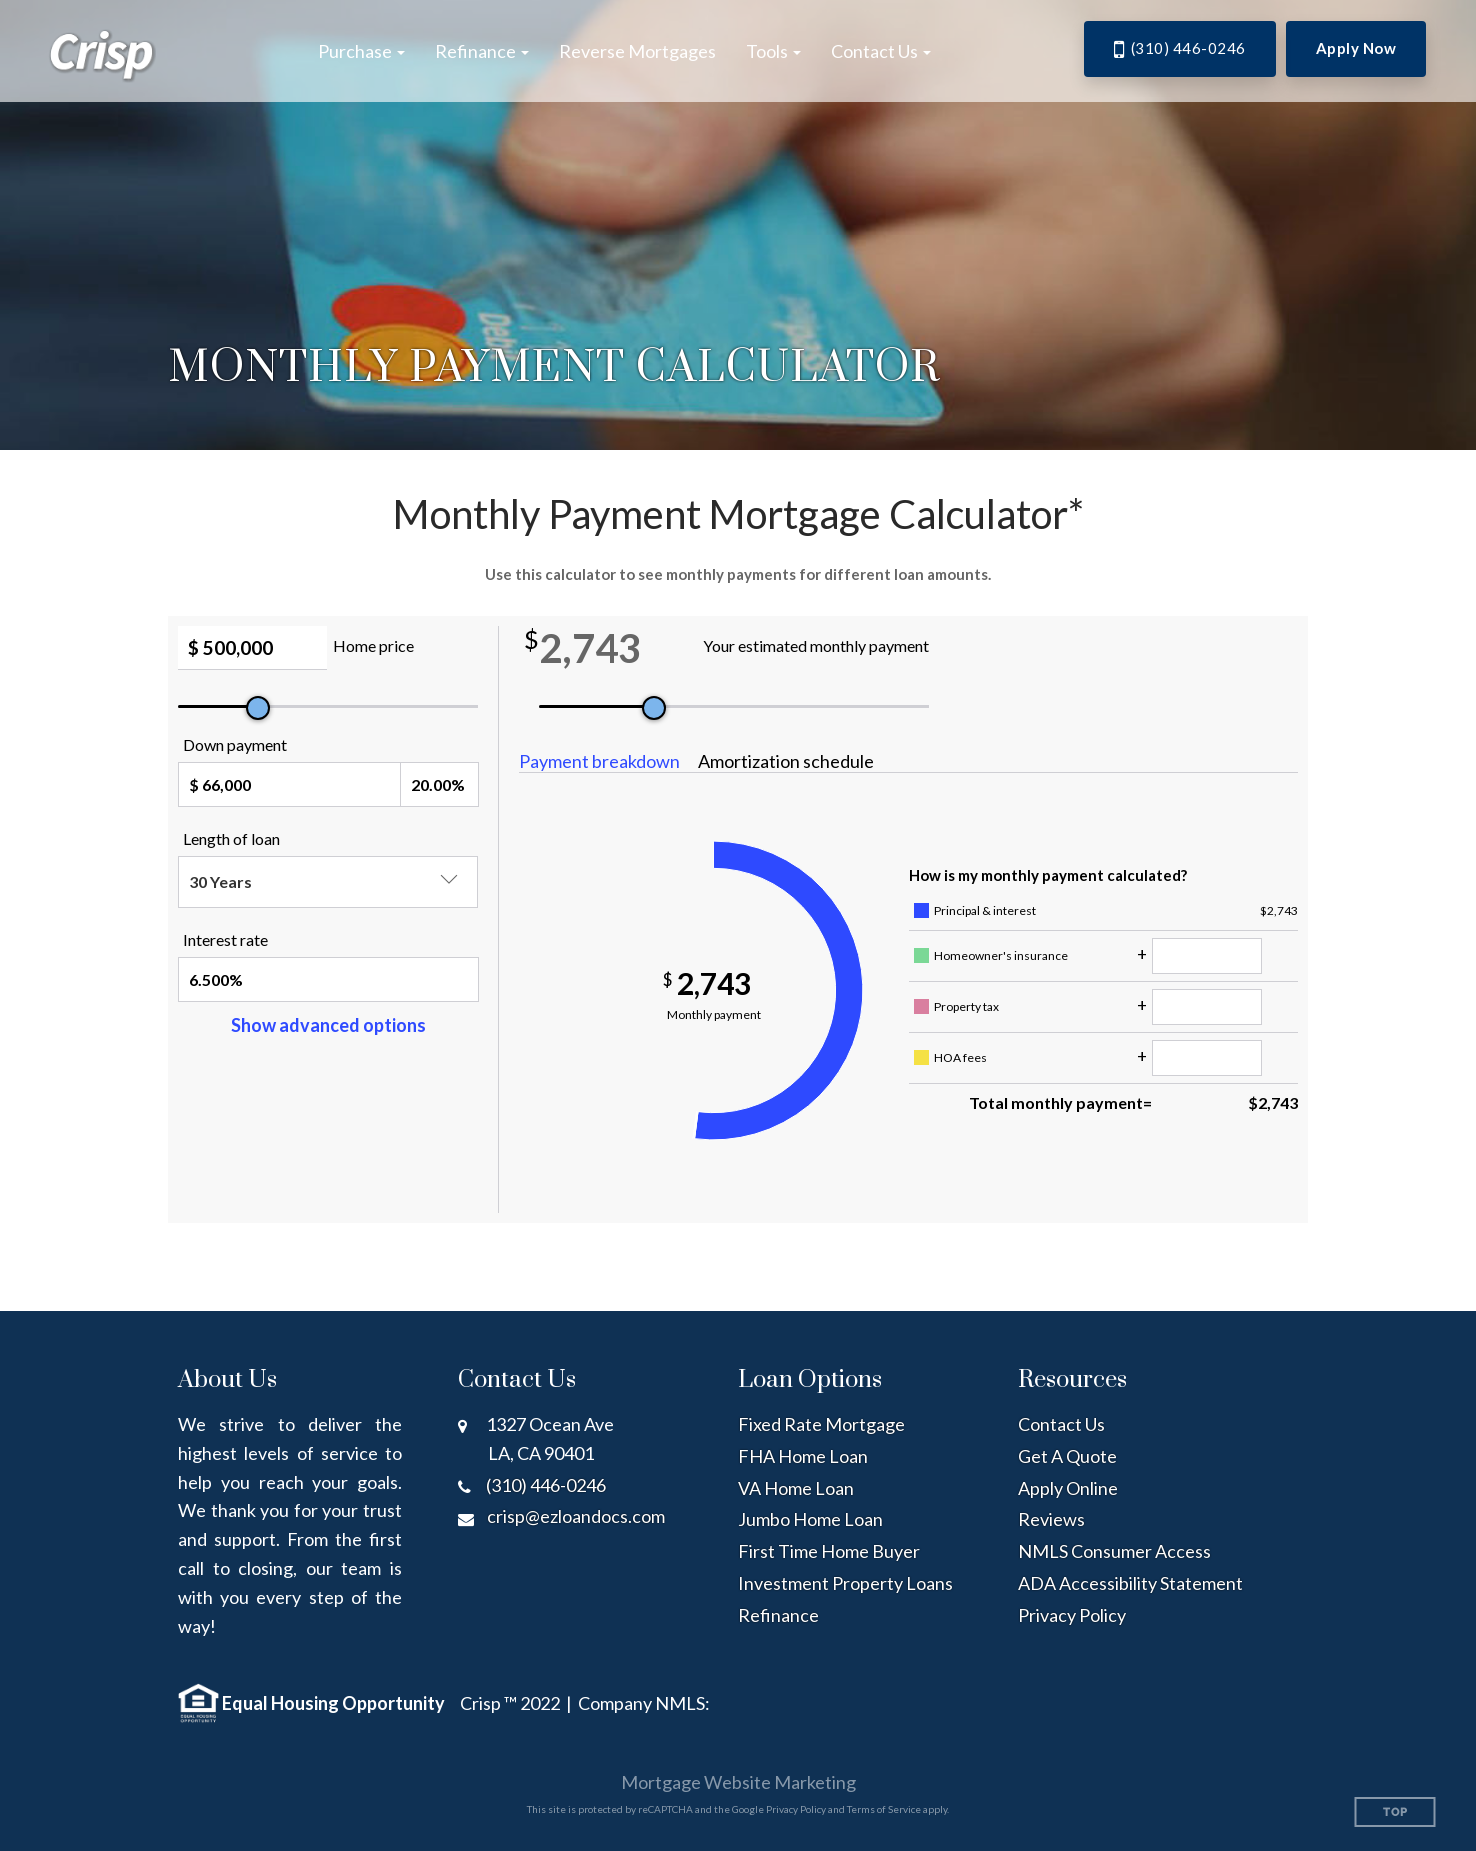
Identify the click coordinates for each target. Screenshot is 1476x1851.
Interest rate (225, 939)
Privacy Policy (1072, 1615)
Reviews (1051, 1519)
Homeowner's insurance (1001, 955)
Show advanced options (328, 1025)
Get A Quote (1067, 1456)
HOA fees (960, 1057)
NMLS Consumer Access (1114, 1551)
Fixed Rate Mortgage (821, 1424)
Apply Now (1356, 48)
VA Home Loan (796, 1488)
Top (1395, 1812)
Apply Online (1068, 1488)
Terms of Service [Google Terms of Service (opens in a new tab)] (884, 1809)
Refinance (778, 1615)
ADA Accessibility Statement (1130, 1583)
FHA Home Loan (803, 1456)
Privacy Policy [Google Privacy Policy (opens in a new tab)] (796, 1809)
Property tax (966, 1006)
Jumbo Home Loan (810, 1519)
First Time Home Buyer (829, 1551)
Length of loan (231, 838)
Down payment (235, 744)
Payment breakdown (599, 761)
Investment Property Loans (845, 1583)
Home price (373, 645)
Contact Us (1061, 1424)
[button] (361, 51)
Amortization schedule (786, 761)
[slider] (258, 708)
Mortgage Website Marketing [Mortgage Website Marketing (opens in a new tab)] (738, 1782)
